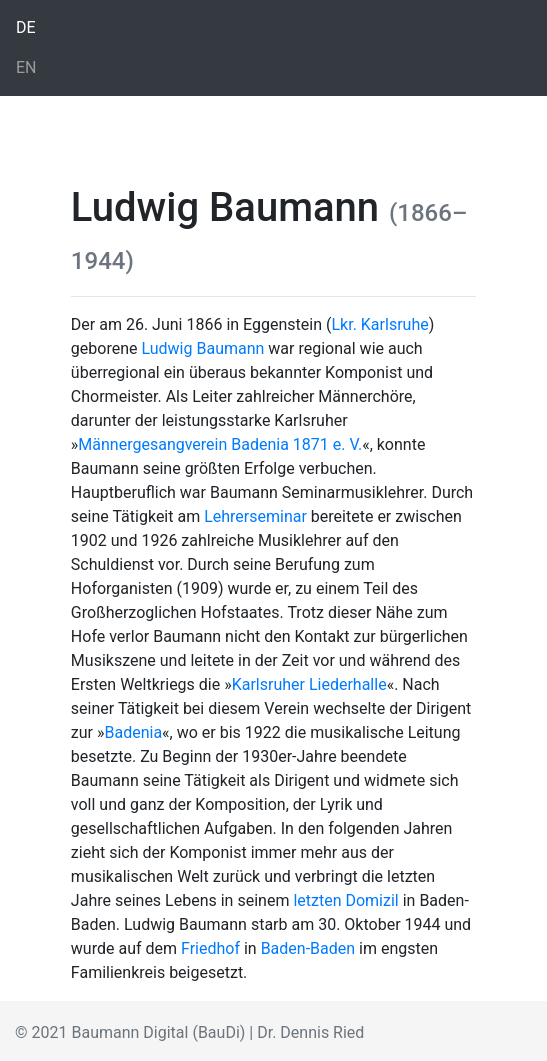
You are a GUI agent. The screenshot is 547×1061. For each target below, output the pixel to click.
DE (26, 27)
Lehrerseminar (255, 516)
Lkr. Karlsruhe (379, 324)
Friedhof (210, 948)
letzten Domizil (345, 900)
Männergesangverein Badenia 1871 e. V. (220, 444)
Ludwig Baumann (202, 348)
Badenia (134, 732)
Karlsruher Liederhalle (309, 684)
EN (26, 67)
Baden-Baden (308, 948)
